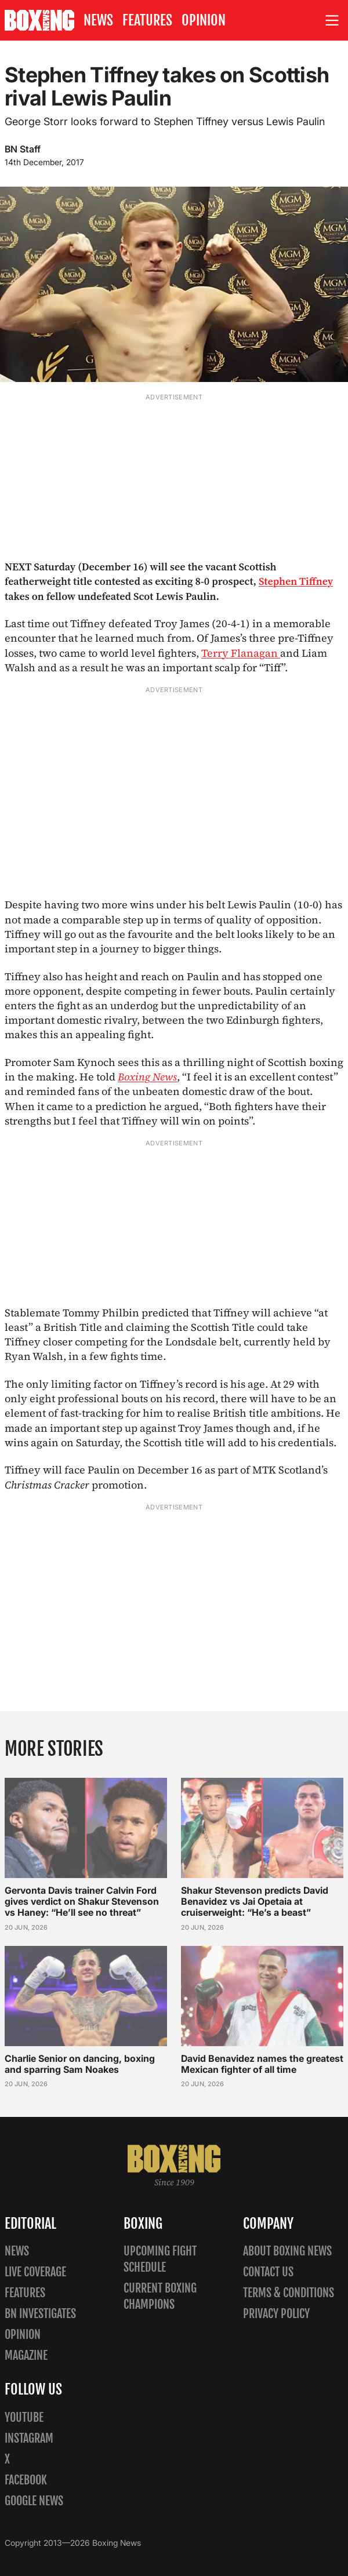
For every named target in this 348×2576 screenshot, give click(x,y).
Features (147, 20)
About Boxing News (287, 2251)
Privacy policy (276, 2313)
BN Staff (23, 149)
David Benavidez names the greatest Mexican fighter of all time (262, 2064)
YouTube (24, 2417)
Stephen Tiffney (296, 581)
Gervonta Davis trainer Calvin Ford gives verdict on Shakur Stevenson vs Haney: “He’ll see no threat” (82, 1901)
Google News (34, 2501)
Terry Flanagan (240, 653)
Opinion (204, 20)
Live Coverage (35, 2272)
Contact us (268, 2272)
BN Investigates (40, 2313)
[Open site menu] (332, 20)
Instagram (29, 2438)
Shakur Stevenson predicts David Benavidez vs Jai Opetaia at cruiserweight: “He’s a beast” (254, 1901)
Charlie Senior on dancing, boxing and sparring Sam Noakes (80, 2064)
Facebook (26, 2480)
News (98, 20)
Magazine (26, 2355)
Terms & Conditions (288, 2293)
